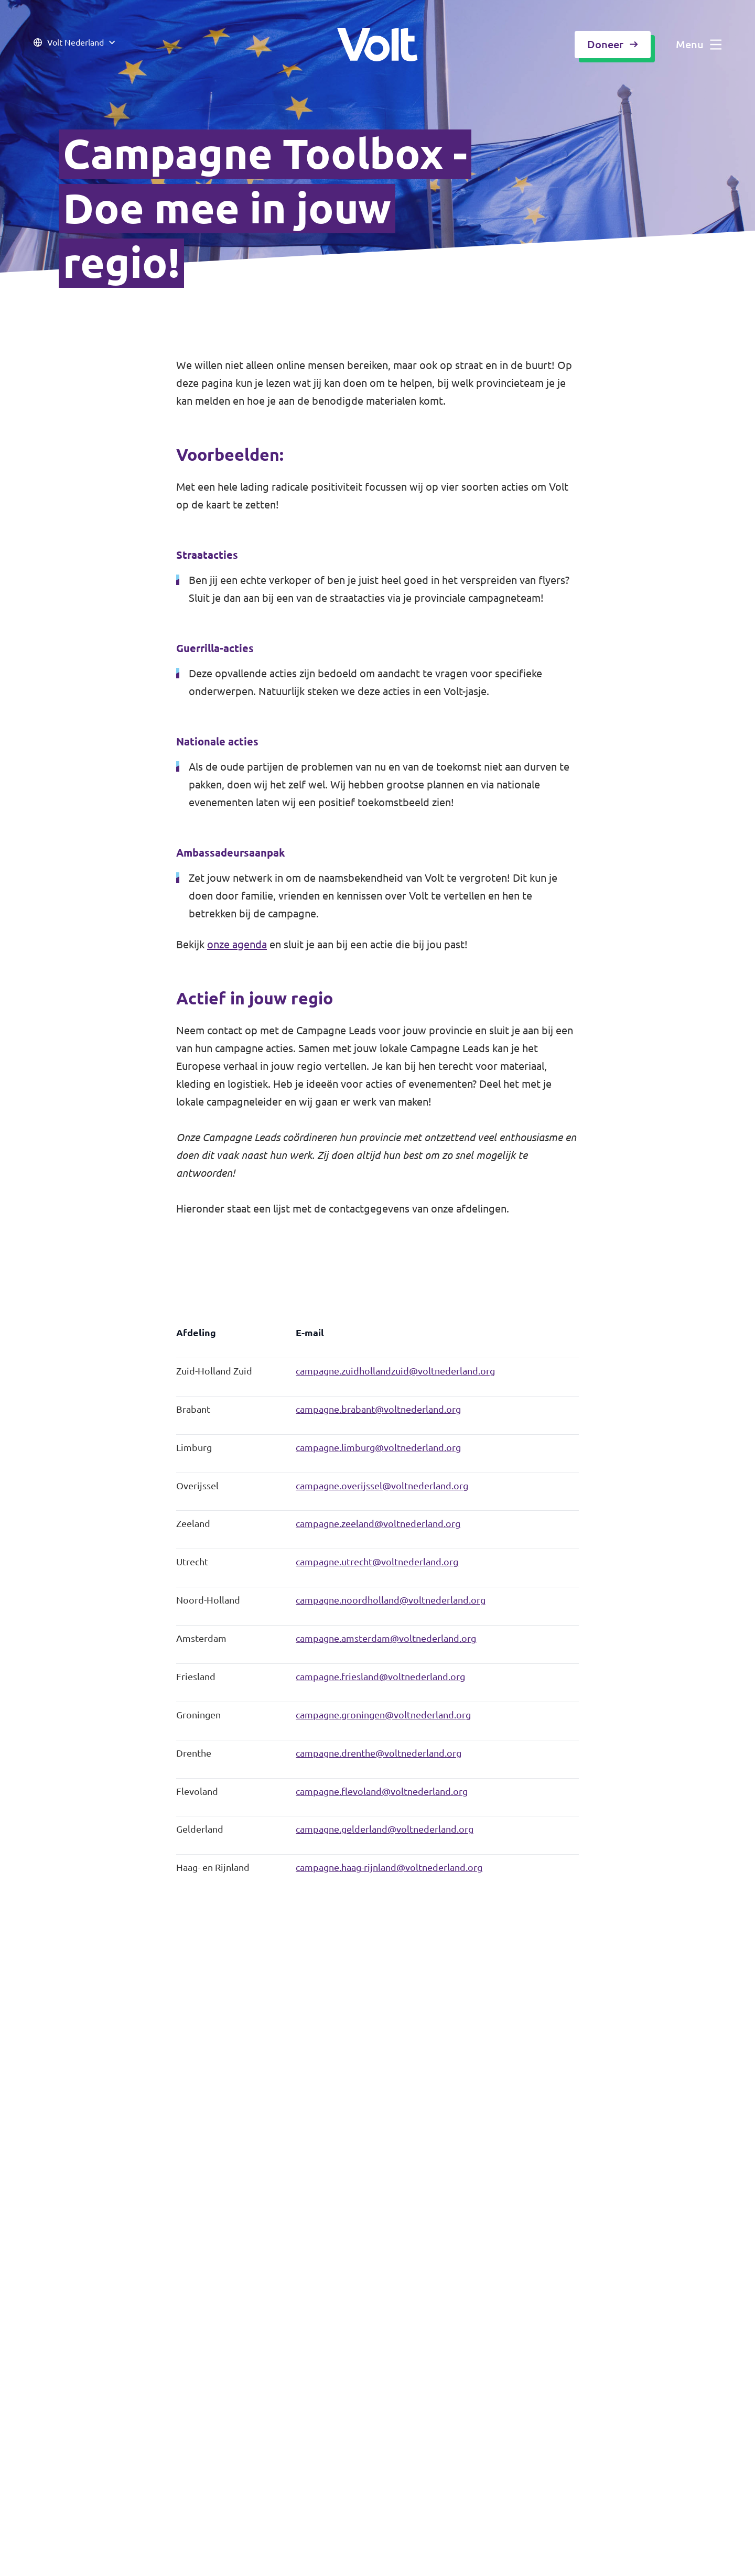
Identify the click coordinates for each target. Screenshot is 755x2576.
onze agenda (237, 944)
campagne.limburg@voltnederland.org (378, 1448)
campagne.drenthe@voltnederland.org (378, 1753)
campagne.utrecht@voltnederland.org (377, 1562)
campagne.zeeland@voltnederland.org (378, 1524)
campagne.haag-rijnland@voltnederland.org (389, 1868)
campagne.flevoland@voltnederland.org (382, 1791)
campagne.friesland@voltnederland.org (380, 1677)
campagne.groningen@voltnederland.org (383, 1715)
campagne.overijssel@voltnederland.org (382, 1486)
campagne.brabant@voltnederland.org (378, 1409)
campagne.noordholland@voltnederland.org (391, 1600)
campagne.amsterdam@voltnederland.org (386, 1638)
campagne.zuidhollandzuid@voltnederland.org (395, 1371)
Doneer (612, 44)
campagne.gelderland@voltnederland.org (384, 1829)
